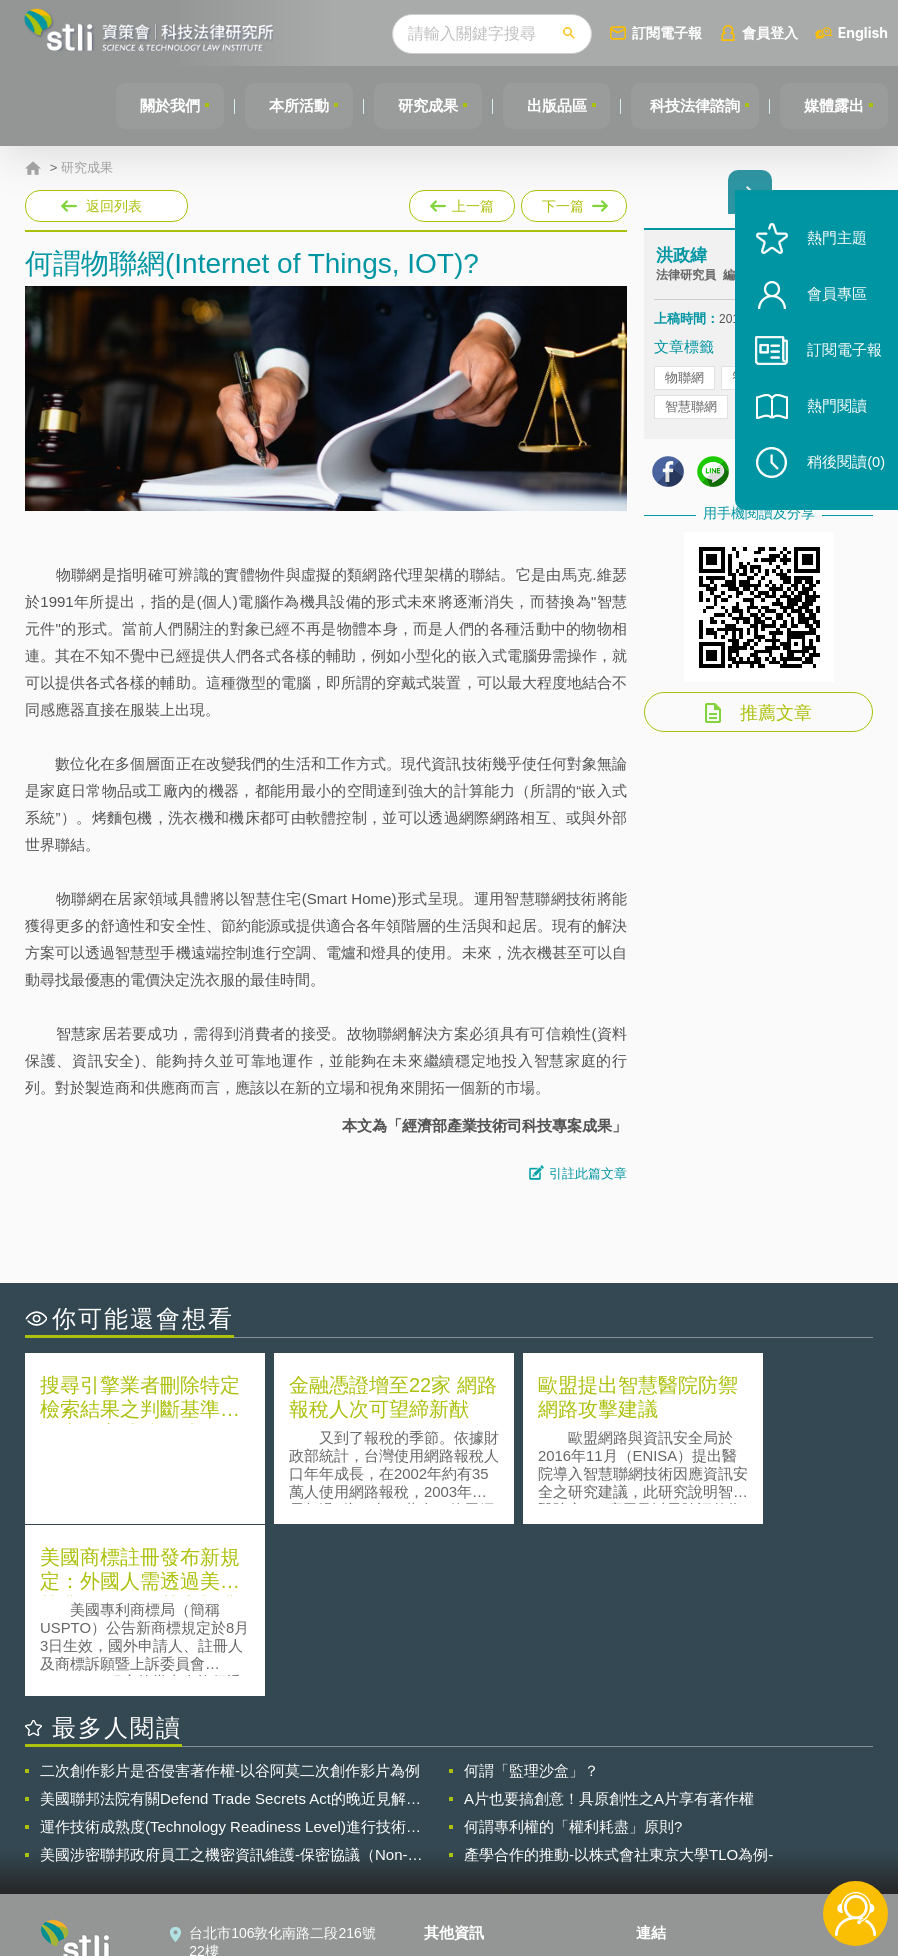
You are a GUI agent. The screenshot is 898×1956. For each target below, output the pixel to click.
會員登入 (770, 32)
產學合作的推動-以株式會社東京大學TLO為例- (618, 1681)
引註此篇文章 (588, 1173)
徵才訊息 (464, 1818)
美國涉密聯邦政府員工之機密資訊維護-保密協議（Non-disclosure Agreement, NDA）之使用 (224, 1682)
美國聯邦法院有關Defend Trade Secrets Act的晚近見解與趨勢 (230, 1626)
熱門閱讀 (830, 420)
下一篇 (572, 202)
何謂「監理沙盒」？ (531, 1597)
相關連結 (759, 1790)
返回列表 (114, 206)
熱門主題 (830, 252)
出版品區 (551, 105)
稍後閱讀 (839, 476)
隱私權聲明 (471, 1790)
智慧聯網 (691, 408)
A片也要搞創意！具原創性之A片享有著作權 (609, 1625)
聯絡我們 (464, 1846)
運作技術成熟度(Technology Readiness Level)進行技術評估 (230, 1654)
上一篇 (462, 202)
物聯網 (684, 379)
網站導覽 (464, 1874)
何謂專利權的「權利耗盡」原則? (573, 1653)
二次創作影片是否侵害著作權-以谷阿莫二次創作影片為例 (230, 1597)
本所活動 (289, 105)
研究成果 (420, 105)
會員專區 (830, 308)
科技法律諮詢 (692, 105)
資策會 (669, 1790)
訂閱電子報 (667, 32)
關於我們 (158, 105)
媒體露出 (833, 105)
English (863, 32)
